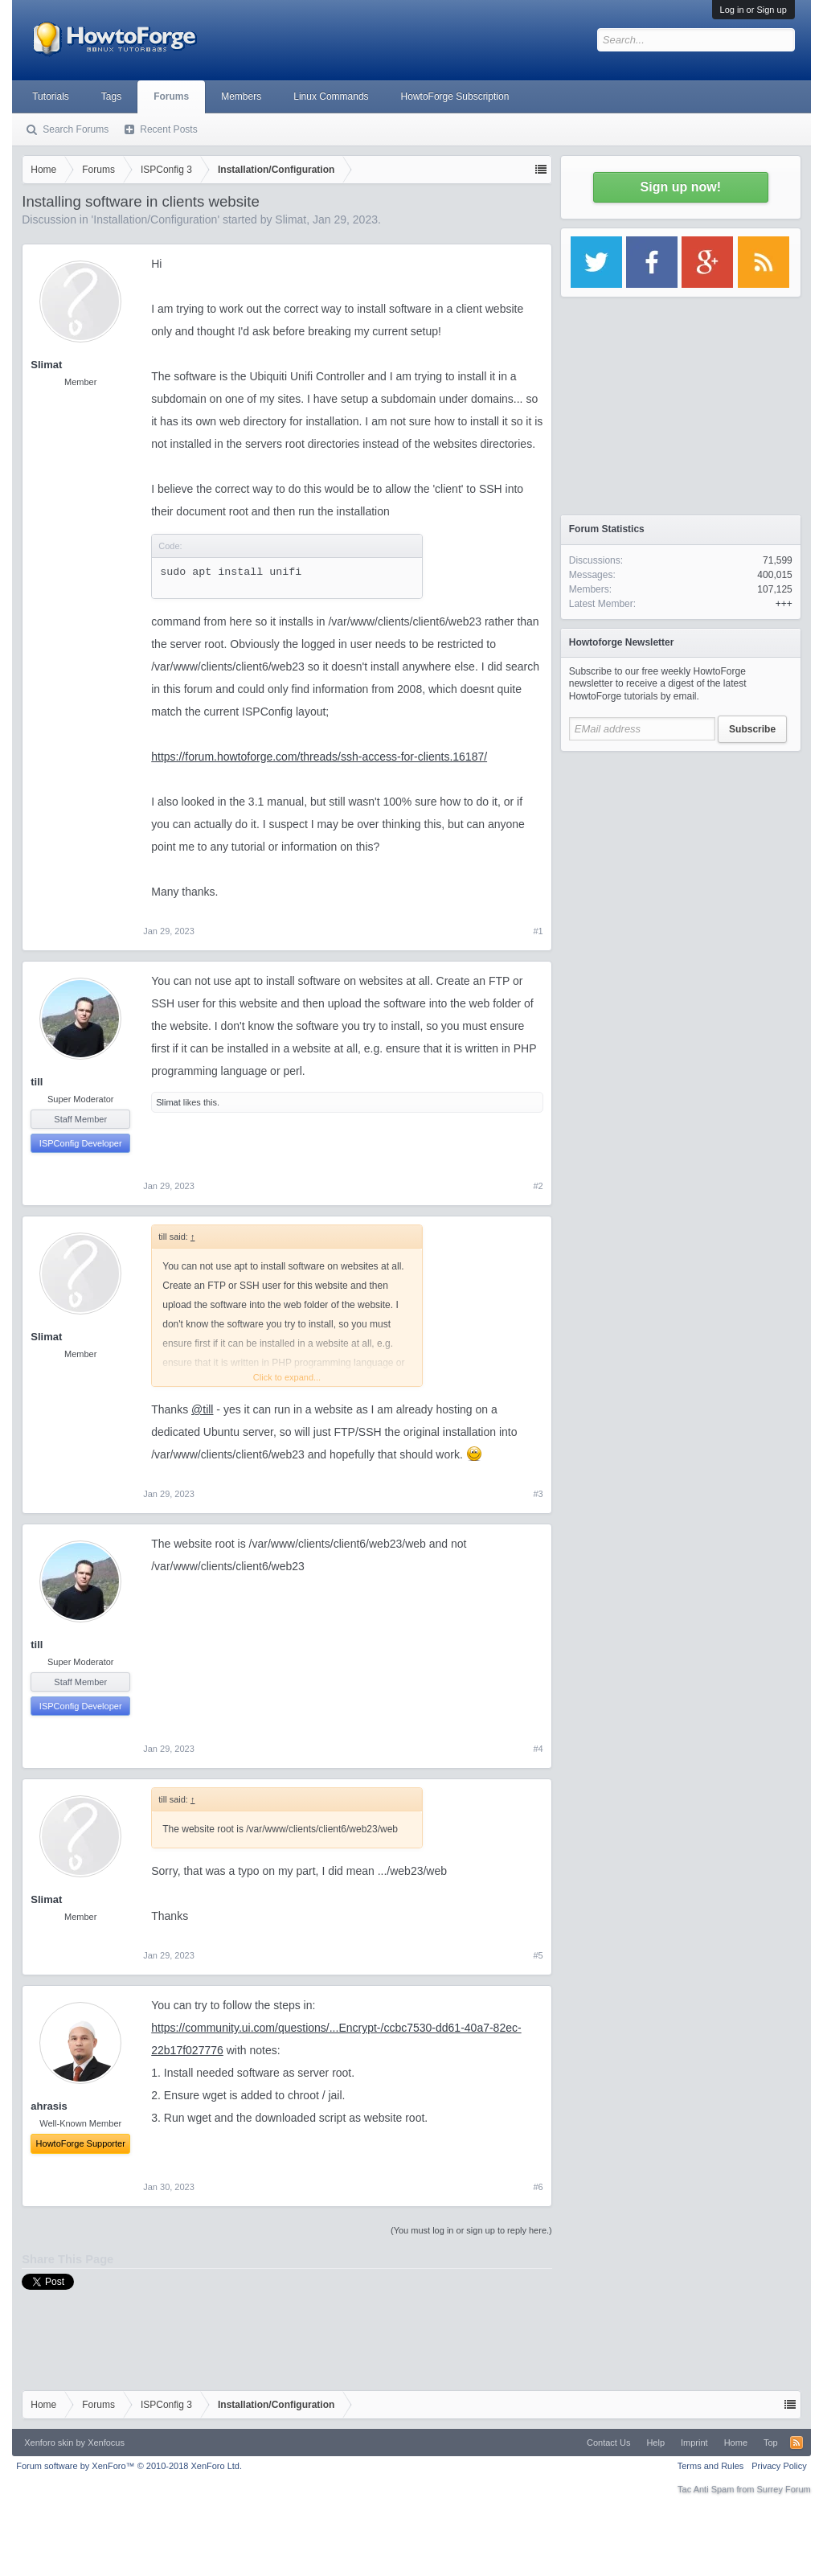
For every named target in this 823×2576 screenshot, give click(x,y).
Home (735, 2442)
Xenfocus (106, 2442)
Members (241, 96)
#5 (538, 1955)
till (37, 1082)
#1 (538, 931)
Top (771, 2442)
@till (202, 1409)
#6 (538, 2187)
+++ (784, 603)
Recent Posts (168, 129)
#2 (538, 1186)
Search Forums (76, 129)
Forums (171, 96)
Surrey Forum (784, 2489)
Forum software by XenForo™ (129, 2466)
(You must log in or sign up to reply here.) (471, 2230)
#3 (538, 1494)
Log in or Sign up (753, 9)
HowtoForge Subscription (455, 96)
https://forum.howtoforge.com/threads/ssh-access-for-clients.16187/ (319, 756)
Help (655, 2442)
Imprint (694, 2442)
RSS (796, 2442)
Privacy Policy (778, 2466)
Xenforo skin (48, 2442)
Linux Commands (330, 96)
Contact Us (608, 2442)
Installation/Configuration (155, 219)
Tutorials (50, 96)
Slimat (290, 219)
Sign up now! (681, 187)
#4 (538, 1749)
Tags (111, 96)
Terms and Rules (711, 2466)
